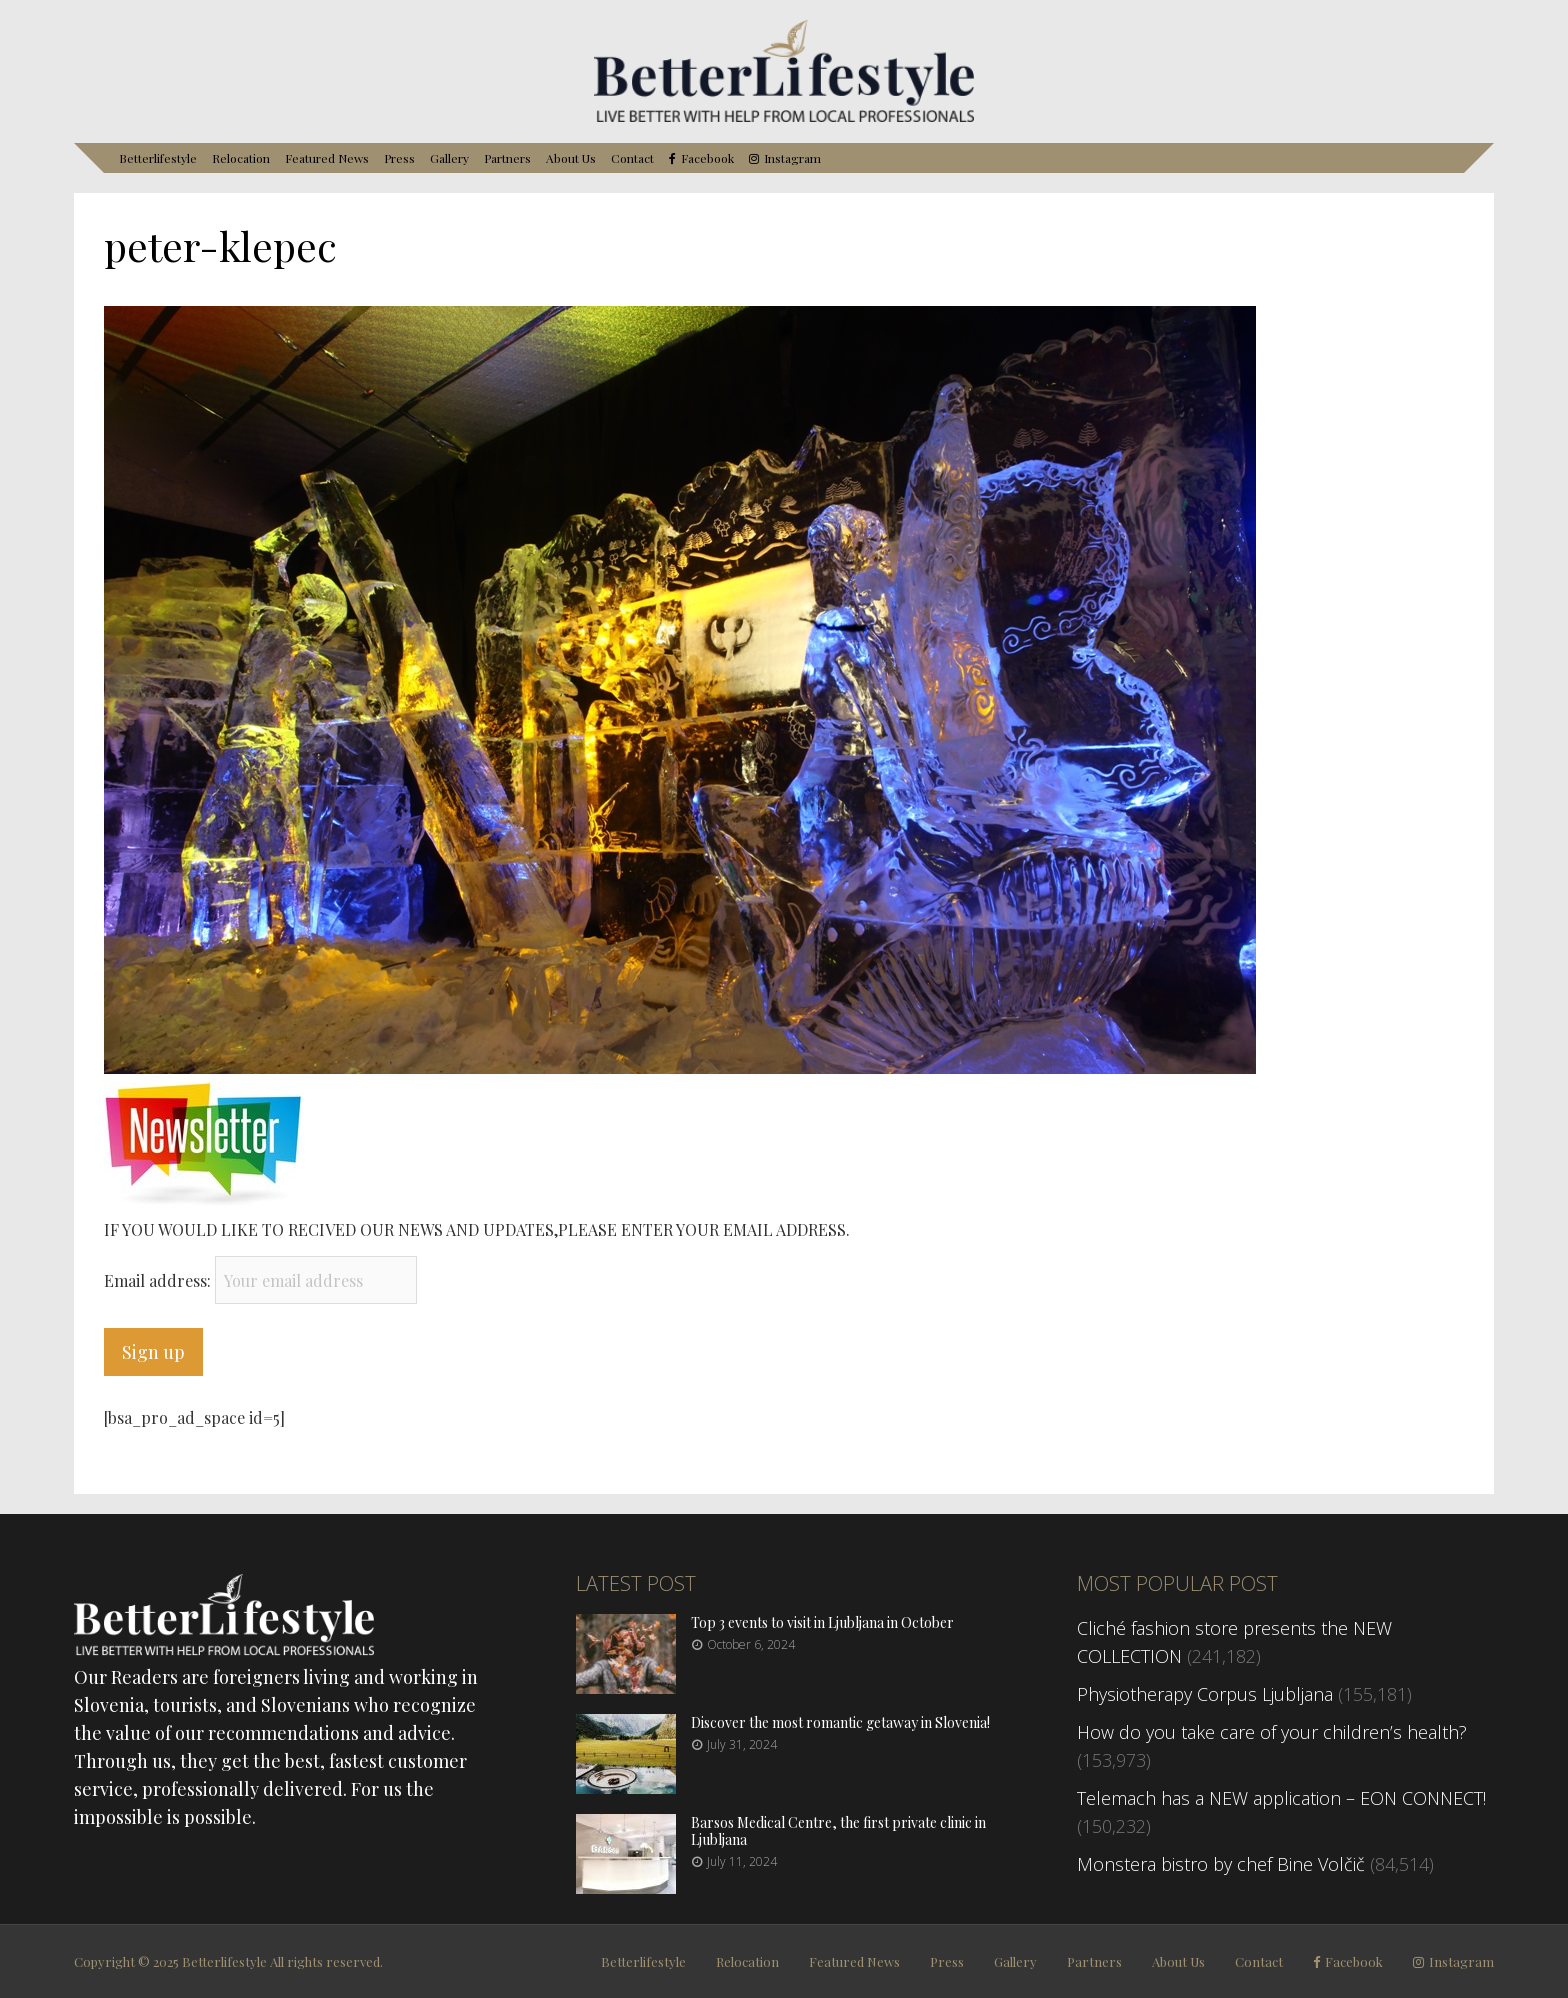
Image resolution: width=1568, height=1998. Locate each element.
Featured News (327, 158)
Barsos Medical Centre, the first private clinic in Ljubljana (838, 1831)
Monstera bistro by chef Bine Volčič (1221, 1864)
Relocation (241, 158)
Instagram (792, 158)
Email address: (159, 1280)
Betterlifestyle (158, 158)
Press (399, 158)
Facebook (707, 158)
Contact (632, 158)
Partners (507, 158)
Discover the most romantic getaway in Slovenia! (840, 1722)
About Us (571, 158)
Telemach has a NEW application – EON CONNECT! (1281, 1798)
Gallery (449, 158)
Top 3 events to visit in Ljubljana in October (822, 1622)
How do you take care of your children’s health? (1272, 1732)
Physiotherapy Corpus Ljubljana (1205, 1694)
